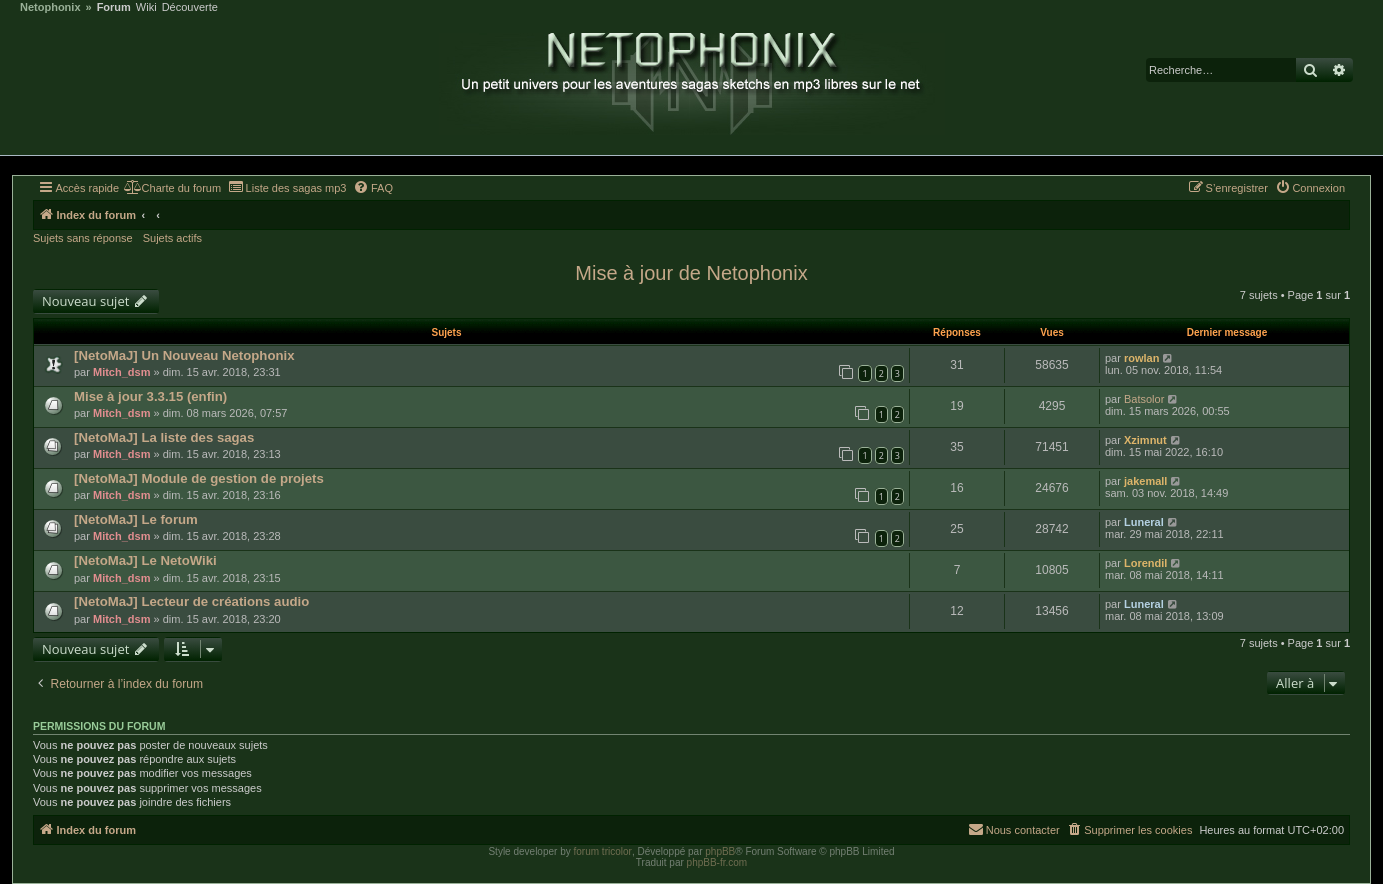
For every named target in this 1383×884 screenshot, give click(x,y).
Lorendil (1145, 563)
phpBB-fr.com (717, 862)
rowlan (1141, 358)
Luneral (1144, 522)
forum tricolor (603, 851)
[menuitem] (172, 188)
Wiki (146, 7)
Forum (114, 7)
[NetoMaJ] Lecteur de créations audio (191, 601)
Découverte (190, 7)
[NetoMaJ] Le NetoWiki (145, 560)
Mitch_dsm (121, 372)
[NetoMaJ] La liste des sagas (164, 437)
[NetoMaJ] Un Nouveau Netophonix (184, 355)
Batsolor (1144, 399)
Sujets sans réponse (83, 238)
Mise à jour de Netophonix (691, 273)
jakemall (1145, 481)
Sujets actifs (172, 238)
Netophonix (50, 7)
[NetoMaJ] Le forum (136, 519)
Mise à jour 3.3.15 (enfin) (150, 396)
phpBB (720, 851)
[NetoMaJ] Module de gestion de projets (199, 478)
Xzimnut (1145, 440)
